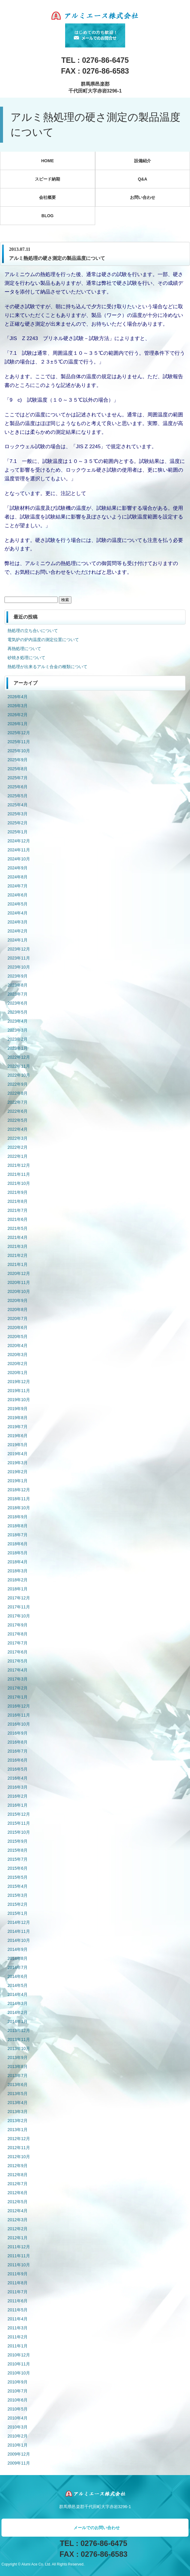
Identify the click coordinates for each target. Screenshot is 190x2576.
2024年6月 (18, 895)
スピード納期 (47, 179)
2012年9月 (18, 2165)
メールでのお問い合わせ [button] (97, 2527)
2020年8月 (18, 1309)
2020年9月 (18, 1300)
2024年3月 (18, 922)
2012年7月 (18, 2183)
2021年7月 (18, 1210)
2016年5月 (18, 1769)
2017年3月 (18, 1679)
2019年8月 (18, 1417)
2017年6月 (18, 1652)
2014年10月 (19, 1940)
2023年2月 (18, 1039)
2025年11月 (19, 741)
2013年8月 (18, 2066)
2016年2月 (18, 1796)
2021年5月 (18, 1228)
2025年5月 (18, 795)
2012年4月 (18, 2210)
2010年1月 (18, 2445)
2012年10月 (19, 2156)
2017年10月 (19, 1615)
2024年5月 (18, 904)
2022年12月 (19, 1057)
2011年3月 (18, 2327)
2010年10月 (19, 2373)
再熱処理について (24, 648)
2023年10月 (19, 967)
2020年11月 (19, 1282)
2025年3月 (18, 813)
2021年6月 (18, 1219)
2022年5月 (18, 1120)
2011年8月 (18, 2282)
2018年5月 (18, 1552)
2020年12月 (19, 1273)
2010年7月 (18, 2391)
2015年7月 (18, 1859)
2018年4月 (18, 1561)
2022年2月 (18, 1147)
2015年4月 (18, 1886)
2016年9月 (18, 1733)
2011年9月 (18, 2273)
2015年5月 (18, 1877)
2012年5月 (18, 2201)
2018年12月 (19, 1489)
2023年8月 (18, 985)
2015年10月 (19, 1832)
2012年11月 (19, 2147)
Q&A (142, 179)
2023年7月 (18, 994)
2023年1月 (18, 1048)
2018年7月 (18, 1534)
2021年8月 (18, 1201)
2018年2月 (18, 1579)
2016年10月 (19, 1724)
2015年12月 (19, 1814)
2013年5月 (18, 2093)
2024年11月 (19, 849)
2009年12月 (19, 2454)
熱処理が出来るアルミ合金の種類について (47, 666)
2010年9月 (18, 2382)
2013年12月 (19, 2030)
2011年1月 (18, 2345)
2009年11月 (19, 2463)
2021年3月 (18, 1246)
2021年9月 (18, 1192)
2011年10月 (19, 2264)
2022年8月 (18, 1093)
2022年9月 (18, 1084)
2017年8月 (18, 1634)
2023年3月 (18, 1030)
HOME (47, 160)
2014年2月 (18, 2012)
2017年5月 (18, 1661)
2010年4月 (18, 2418)
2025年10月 (19, 750)
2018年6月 (18, 1543)
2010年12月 (19, 2354)
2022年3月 (18, 1138)
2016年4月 (18, 1778)
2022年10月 (19, 1075)
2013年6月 (18, 2084)
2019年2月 (18, 1471)
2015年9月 (18, 1841)
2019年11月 (19, 1390)
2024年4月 (18, 913)
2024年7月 (18, 886)
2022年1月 (18, 1156)
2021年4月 (18, 1237)
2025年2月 (18, 822)
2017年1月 (18, 1697)
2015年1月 (18, 1913)
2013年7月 (18, 2075)
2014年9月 (18, 1949)
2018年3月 (18, 1570)
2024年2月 (18, 931)
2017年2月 (18, 1688)
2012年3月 (18, 2219)
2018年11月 (19, 1498)
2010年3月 (18, 2427)
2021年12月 (19, 1165)
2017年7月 (18, 1643)
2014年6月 (18, 1976)
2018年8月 (18, 1525)
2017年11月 (19, 1606)
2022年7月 (18, 1102)
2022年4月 (18, 1129)
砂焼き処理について (26, 657)
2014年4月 (18, 1994)
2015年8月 (18, 1850)
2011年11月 (19, 2255)
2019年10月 (19, 1399)
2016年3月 (18, 1787)
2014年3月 (18, 2003)
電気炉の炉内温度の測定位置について (43, 639)
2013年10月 (19, 2048)
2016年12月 (19, 1706)
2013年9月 (18, 2057)
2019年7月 (18, 1426)
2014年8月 (18, 1958)
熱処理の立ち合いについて (33, 630)
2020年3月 (18, 1354)
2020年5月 (18, 1336)
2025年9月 (18, 759)
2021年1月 (18, 1264)
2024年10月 (19, 858)
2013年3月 (18, 2111)
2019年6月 (18, 1435)
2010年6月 (18, 2400)
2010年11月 (19, 2364)
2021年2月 (18, 1255)
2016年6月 (18, 1760)
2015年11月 (19, 1823)
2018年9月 (18, 1516)
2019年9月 (18, 1408)
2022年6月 (18, 1111)
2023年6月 (18, 1003)
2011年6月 (18, 2300)
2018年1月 (18, 1588)
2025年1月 (18, 831)
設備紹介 (142, 160)
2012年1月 (18, 2237)
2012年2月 (18, 2228)
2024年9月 (18, 867)
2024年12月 (19, 840)
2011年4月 (18, 2318)
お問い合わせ (142, 197)
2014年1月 (18, 2021)
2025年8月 (18, 768)
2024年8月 (18, 876)
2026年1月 (18, 723)
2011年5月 (18, 2309)
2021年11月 (19, 1174)
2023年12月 (19, 949)
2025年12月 (19, 732)
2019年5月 (18, 1444)
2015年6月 (18, 1868)
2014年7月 (18, 1967)
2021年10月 (19, 1183)
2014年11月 (19, 1931)
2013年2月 (18, 2120)
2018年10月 (19, 1507)
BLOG (47, 215)
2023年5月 (18, 1012)
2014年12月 (19, 1922)
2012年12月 (19, 2138)
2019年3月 (18, 1462)
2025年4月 (18, 804)
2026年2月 (18, 714)
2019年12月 (19, 1381)
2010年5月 (18, 2409)
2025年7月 (18, 777)
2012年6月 (18, 2192)
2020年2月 (18, 1363)
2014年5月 (18, 1985)
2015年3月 (18, 1895)
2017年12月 (19, 1597)
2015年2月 (18, 1904)
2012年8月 (18, 2174)
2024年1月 (18, 940)
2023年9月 (18, 976)
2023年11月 (19, 958)
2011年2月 (18, 2336)
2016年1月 (18, 1805)
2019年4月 (18, 1453)
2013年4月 (18, 2102)
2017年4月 (18, 1670)
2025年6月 (18, 786)
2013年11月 (19, 2039)
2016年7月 (18, 1751)
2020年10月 (19, 1291)
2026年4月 (18, 696)
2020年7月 (18, 1318)
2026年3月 (18, 705)
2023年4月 (18, 1021)
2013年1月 (18, 2129)
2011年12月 (19, 2246)
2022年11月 (19, 1066)
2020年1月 (18, 1372)
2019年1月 (18, 1480)
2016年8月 (18, 1742)
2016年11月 (19, 1715)
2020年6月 (18, 1327)
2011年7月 (18, 2291)
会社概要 (47, 197)
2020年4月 (18, 1345)
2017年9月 (18, 1625)
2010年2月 (18, 2436)
